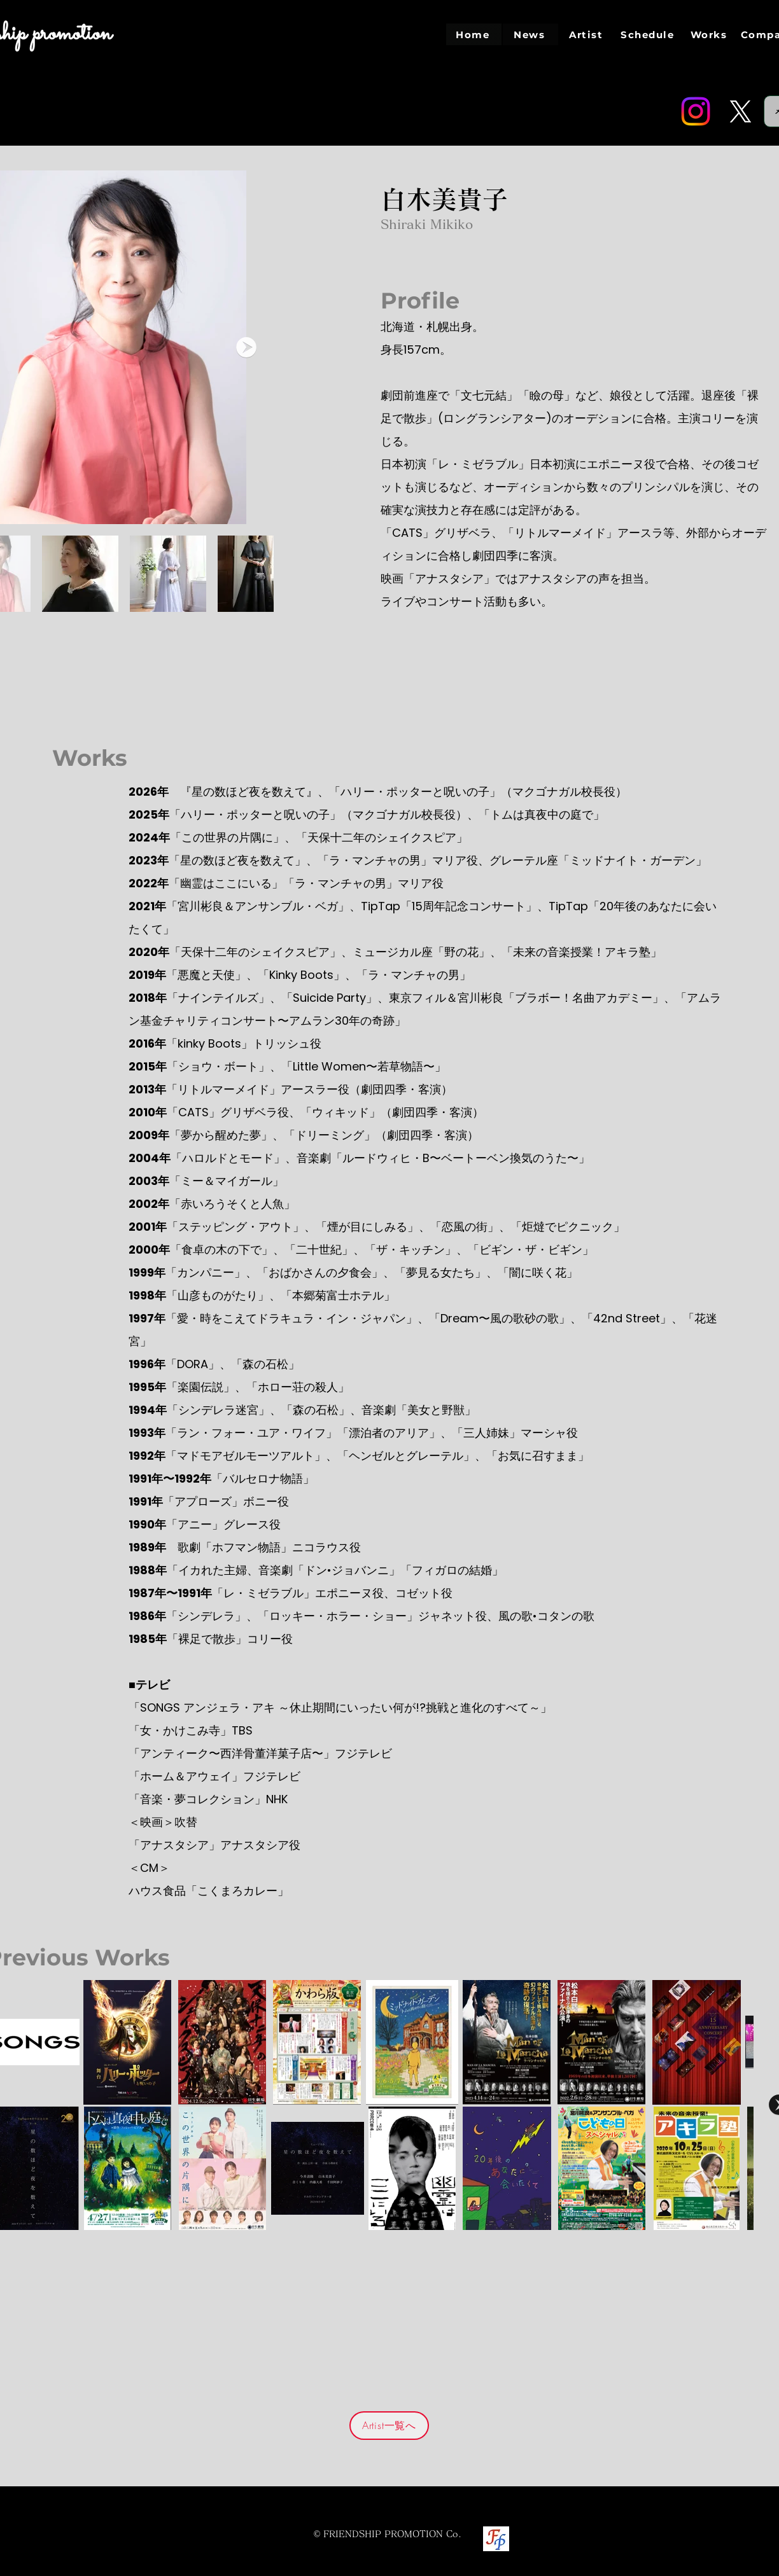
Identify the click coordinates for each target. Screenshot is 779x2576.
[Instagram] (696, 111)
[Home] (474, 34)
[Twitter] (740, 111)
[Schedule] (648, 34)
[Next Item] (246, 347)
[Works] (710, 34)
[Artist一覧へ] (389, 2425)
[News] (530, 34)
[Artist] (587, 34)
